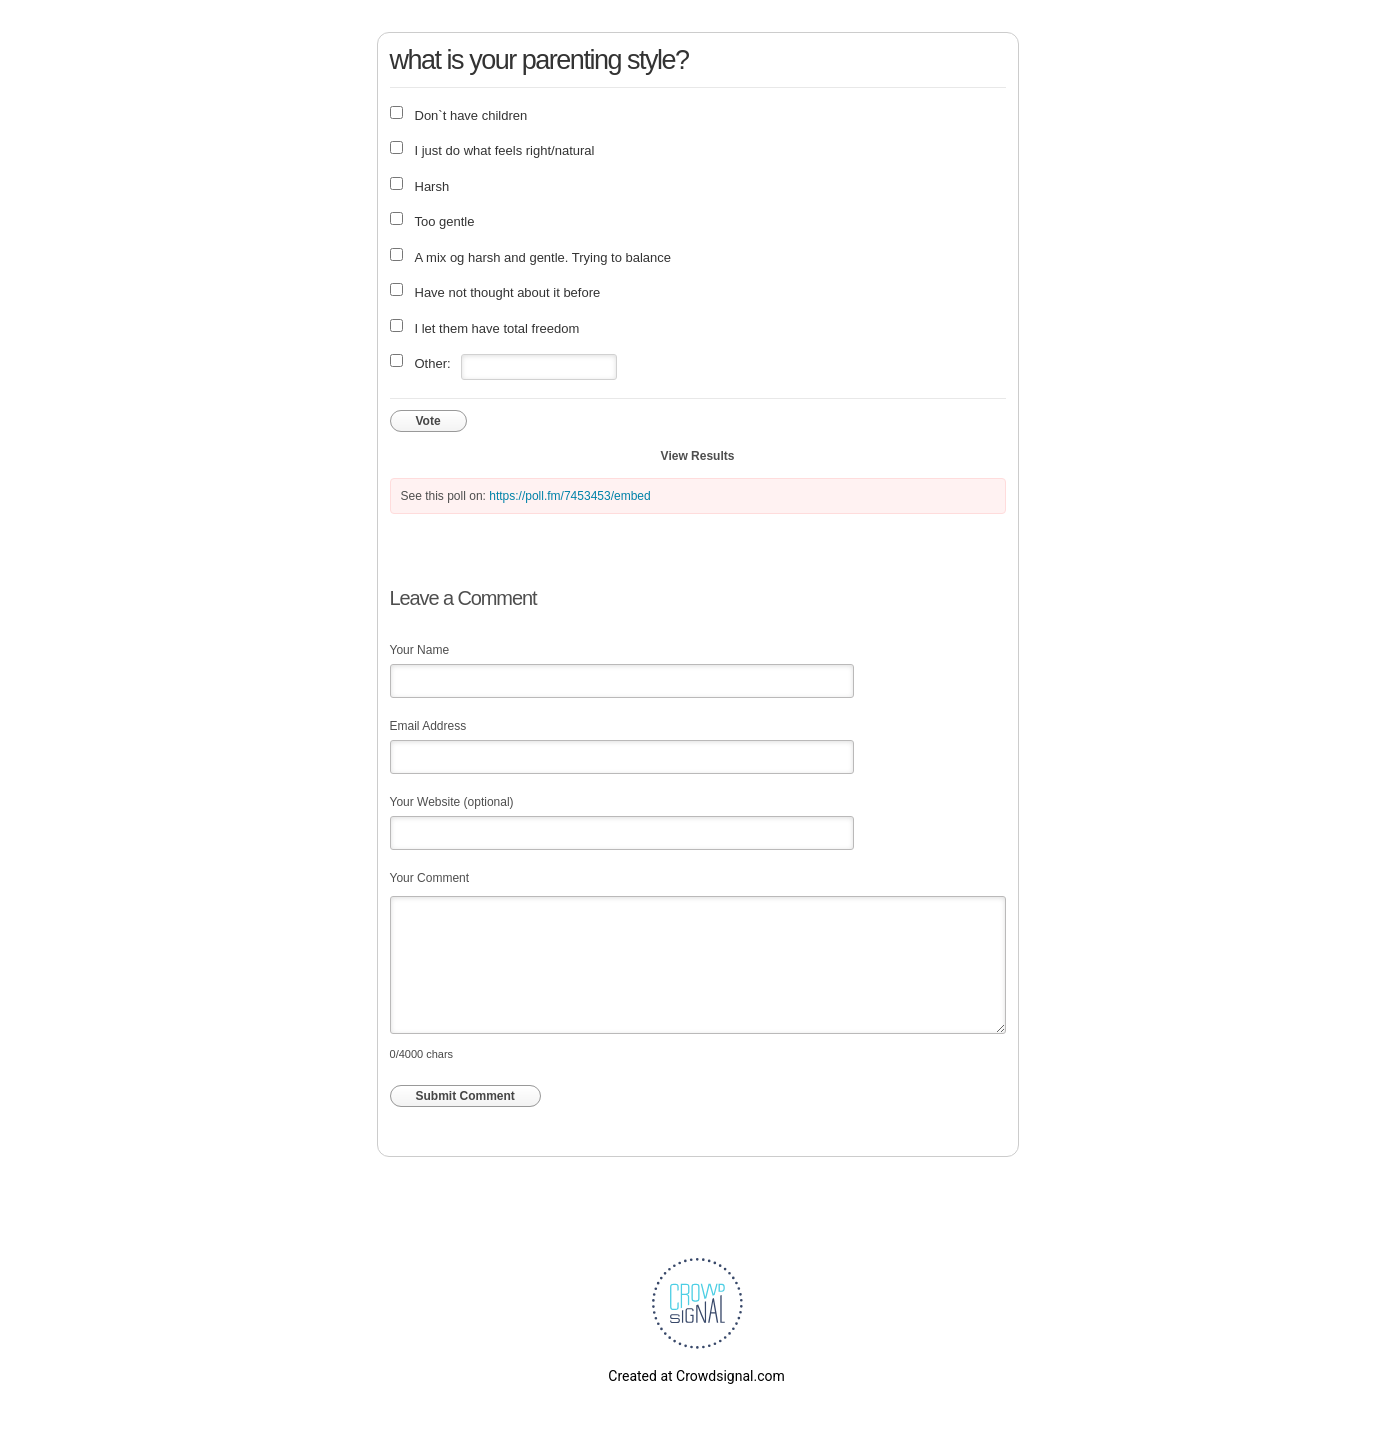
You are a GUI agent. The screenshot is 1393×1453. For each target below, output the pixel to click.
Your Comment (430, 878)
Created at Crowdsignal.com (696, 1376)
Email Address (428, 726)
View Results (698, 456)
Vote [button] (428, 421)
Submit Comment (465, 1096)
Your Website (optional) (452, 802)
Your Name (420, 650)
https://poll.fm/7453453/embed (569, 496)
